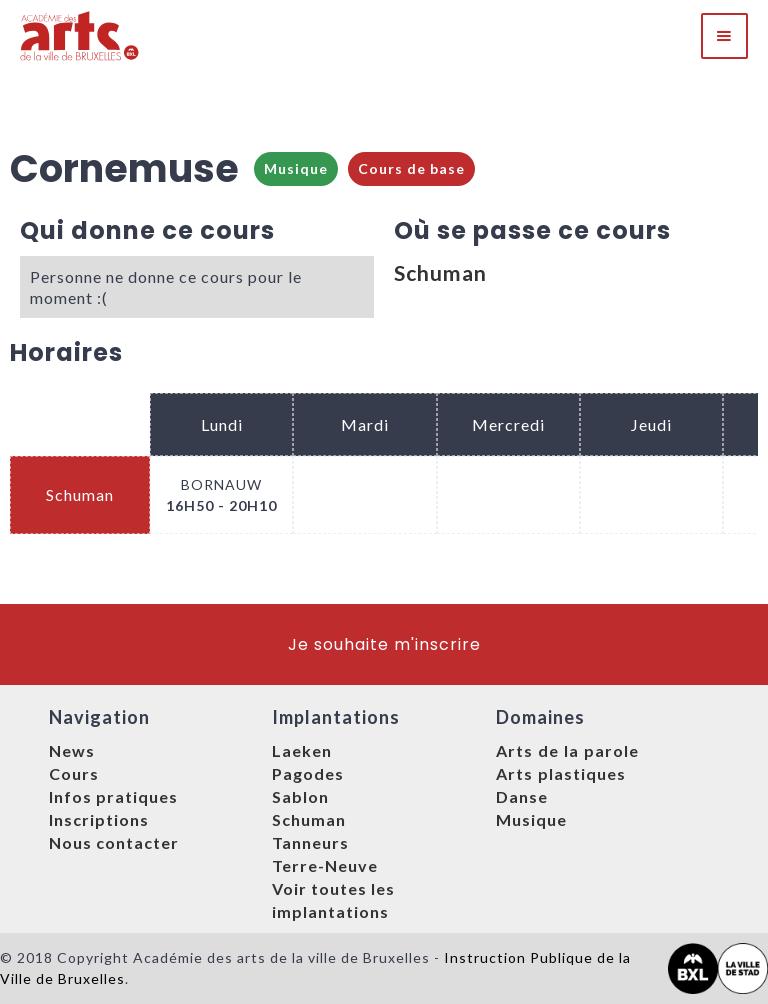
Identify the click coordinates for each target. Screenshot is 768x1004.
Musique (296, 168)
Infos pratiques (113, 796)
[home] (80, 36)
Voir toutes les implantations (333, 900)
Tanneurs (310, 842)
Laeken (302, 750)
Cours (74, 773)
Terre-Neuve (325, 865)
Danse (522, 796)
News (72, 750)
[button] (724, 36)
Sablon (300, 796)
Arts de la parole (567, 750)
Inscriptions (99, 819)
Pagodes (308, 773)
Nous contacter (114, 842)
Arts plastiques (561, 773)
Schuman (440, 272)
